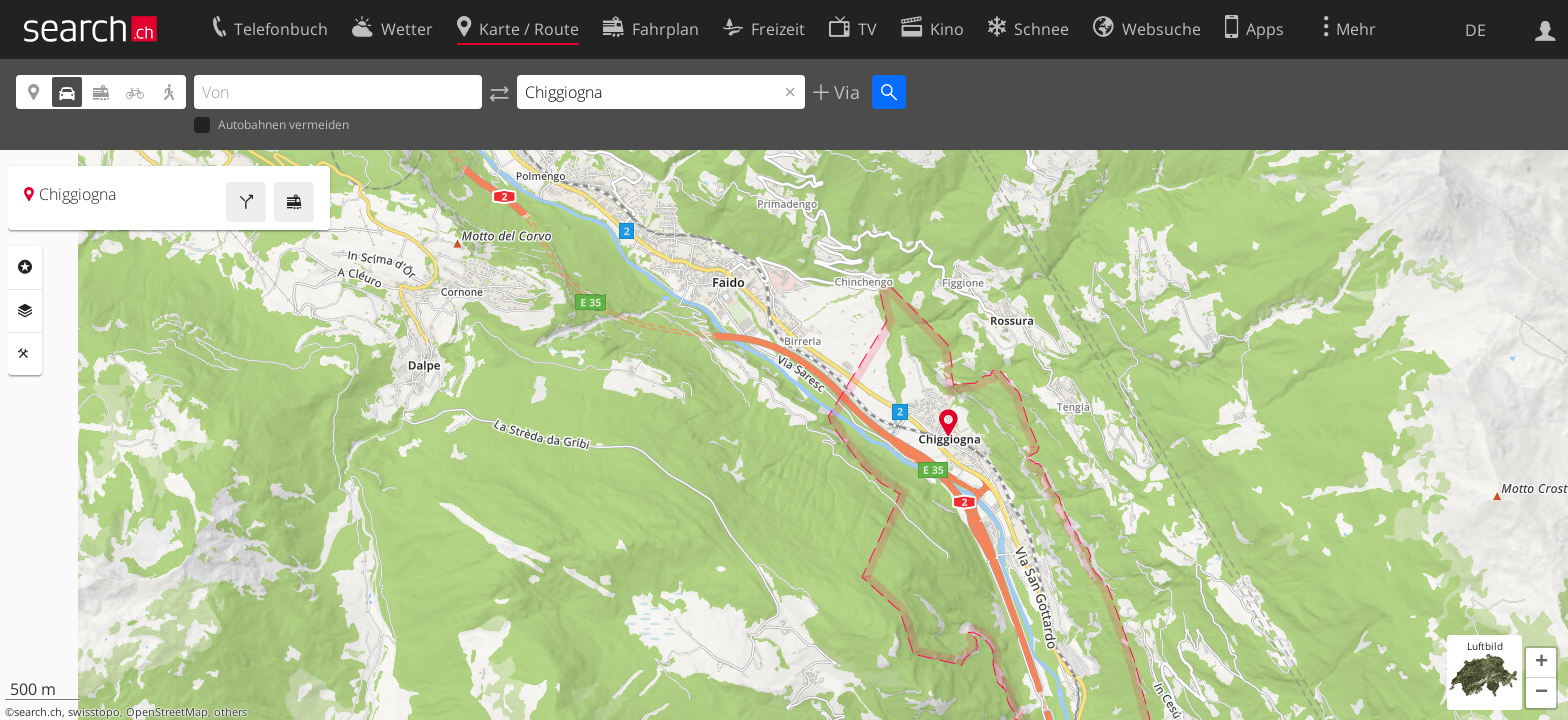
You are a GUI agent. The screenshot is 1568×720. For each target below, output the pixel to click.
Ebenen (25, 311)
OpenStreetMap (167, 712)
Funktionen (25, 354)
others (230, 712)
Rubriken (25, 267)
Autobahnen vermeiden (271, 125)
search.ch (38, 712)
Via (844, 92)
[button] (1541, 663)
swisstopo (94, 712)
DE (1475, 30)
